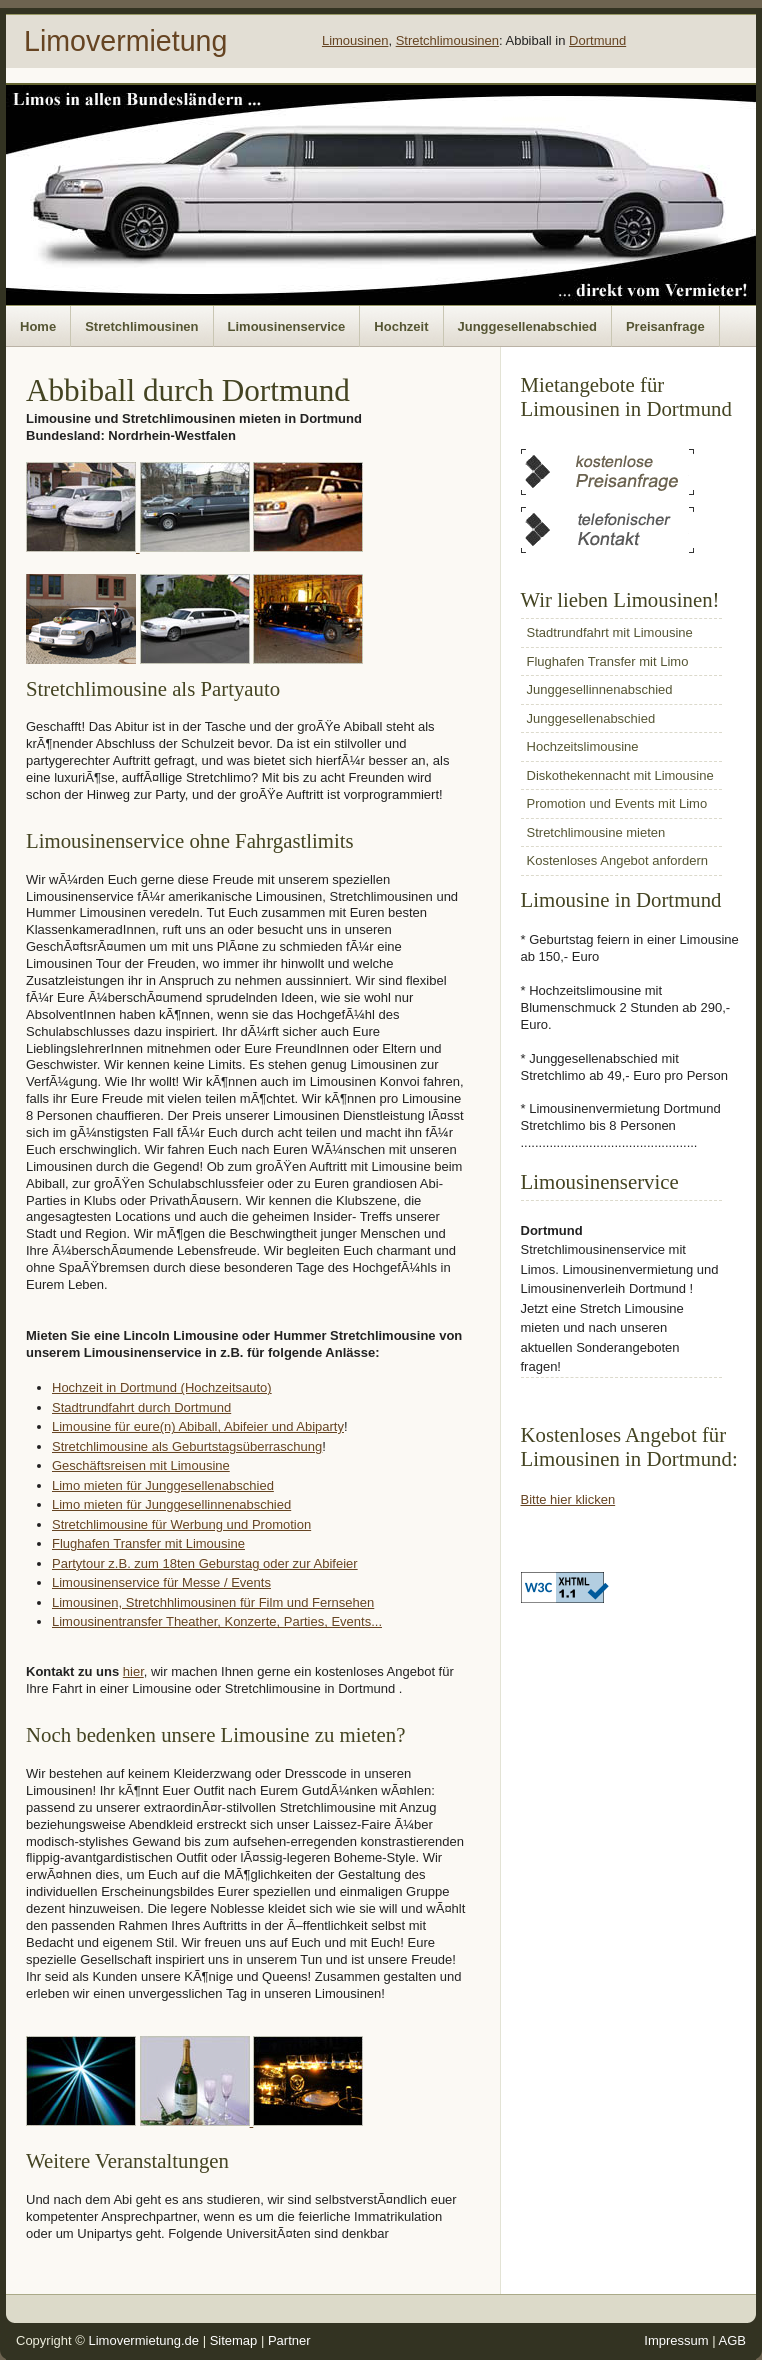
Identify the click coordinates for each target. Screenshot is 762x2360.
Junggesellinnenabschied (600, 689)
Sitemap (234, 2340)
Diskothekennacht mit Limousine (620, 775)
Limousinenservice (287, 326)
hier (133, 1671)
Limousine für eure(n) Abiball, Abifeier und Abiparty (198, 1426)
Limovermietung (125, 41)
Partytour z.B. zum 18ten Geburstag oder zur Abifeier (205, 1563)
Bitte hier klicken (568, 1499)
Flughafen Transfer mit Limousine (148, 1543)
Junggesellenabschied (527, 326)
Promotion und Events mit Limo (617, 803)
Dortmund (597, 40)
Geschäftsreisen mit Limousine (141, 1465)
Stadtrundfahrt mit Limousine (610, 632)
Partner (289, 2340)
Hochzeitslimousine (583, 746)
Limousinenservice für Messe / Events (161, 1582)
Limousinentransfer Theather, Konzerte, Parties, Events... (217, 1621)
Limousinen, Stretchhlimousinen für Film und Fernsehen (213, 1602)
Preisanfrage (665, 326)
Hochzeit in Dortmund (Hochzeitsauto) (162, 1387)
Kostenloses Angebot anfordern (617, 860)
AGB (732, 2340)
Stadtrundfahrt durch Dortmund (141, 1407)
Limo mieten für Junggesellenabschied (163, 1485)
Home (38, 326)
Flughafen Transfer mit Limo (608, 661)
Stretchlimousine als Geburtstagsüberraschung (187, 1446)
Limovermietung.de (143, 2340)
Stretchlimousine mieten (596, 832)
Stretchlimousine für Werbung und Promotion (181, 1524)
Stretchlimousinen (447, 40)
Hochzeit (401, 326)
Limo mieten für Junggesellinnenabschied (171, 1504)
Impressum (676, 2340)
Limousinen (355, 40)
